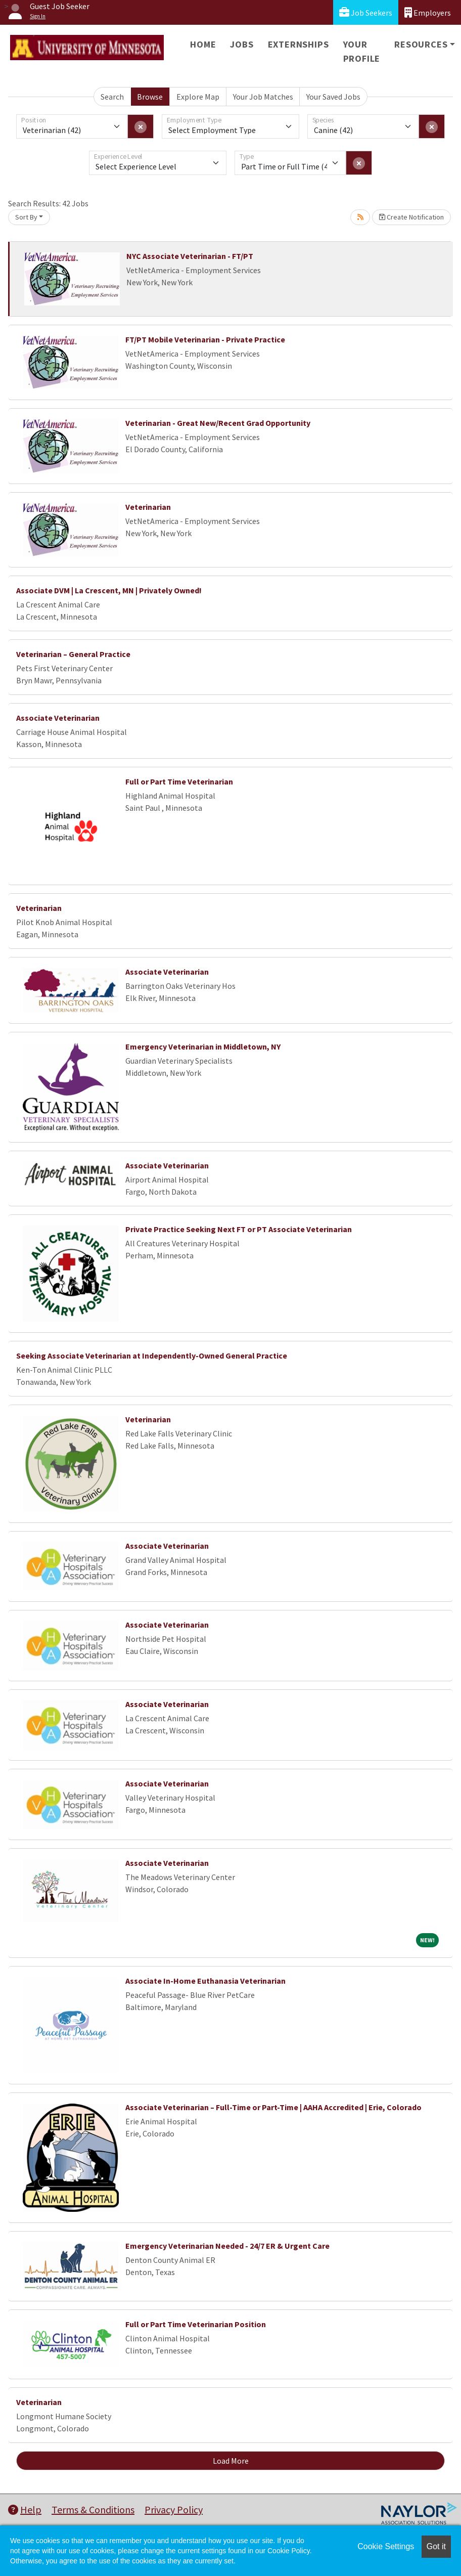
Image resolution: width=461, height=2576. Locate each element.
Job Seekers (365, 12)
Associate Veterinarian (58, 718)
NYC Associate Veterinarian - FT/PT (189, 256)
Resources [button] (420, 44)
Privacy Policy (174, 2509)
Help (24, 2509)
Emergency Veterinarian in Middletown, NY (203, 1046)
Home (203, 44)
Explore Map (197, 97)
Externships (298, 44)
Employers (427, 12)
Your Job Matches (263, 97)
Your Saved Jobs (333, 97)
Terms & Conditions (93, 2509)
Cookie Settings (385, 2546)
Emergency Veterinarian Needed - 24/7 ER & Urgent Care (227, 2246)
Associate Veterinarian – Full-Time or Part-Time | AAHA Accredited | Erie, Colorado (273, 2107)
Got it (436, 2546)
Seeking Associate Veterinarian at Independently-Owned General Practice (151, 1355)
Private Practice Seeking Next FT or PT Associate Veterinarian (238, 1229)
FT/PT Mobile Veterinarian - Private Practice (205, 339)
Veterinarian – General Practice (73, 654)
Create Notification (411, 217)
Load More (231, 2461)
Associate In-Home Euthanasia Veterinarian (205, 1981)
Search (112, 97)
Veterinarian (148, 507)
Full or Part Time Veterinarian (179, 781)
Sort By (26, 217)
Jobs (241, 44)
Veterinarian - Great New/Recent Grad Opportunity (217, 423)
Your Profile (362, 51)
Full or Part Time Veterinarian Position (195, 2324)
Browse (150, 97)
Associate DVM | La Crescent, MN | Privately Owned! (109, 590)
